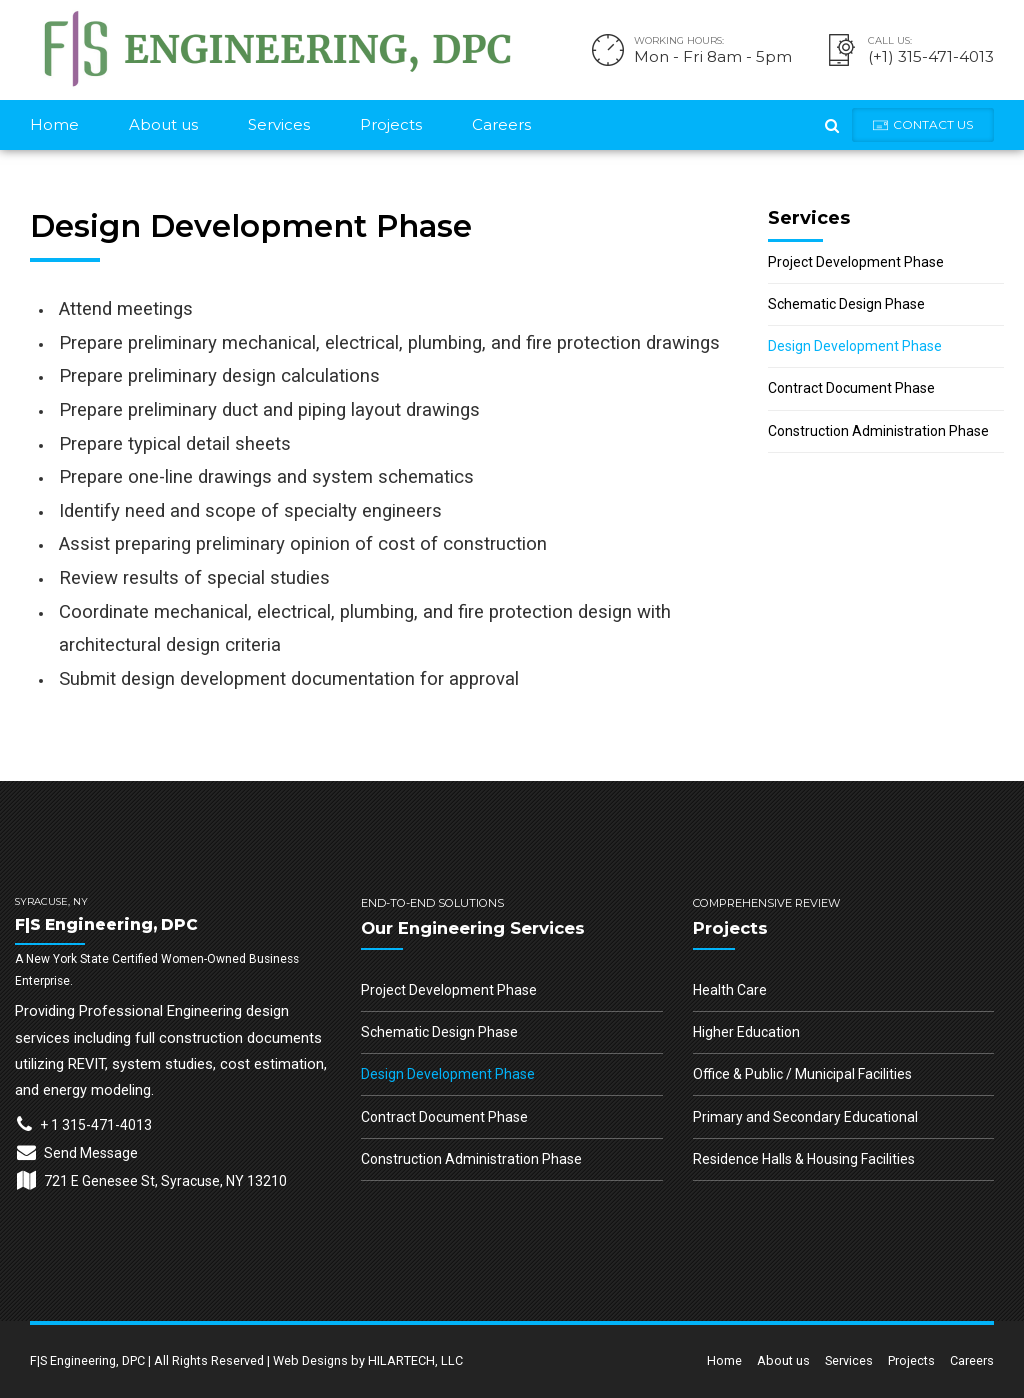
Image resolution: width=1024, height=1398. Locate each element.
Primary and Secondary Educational (805, 1117)
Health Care (730, 990)
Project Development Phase (856, 262)
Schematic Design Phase (846, 304)
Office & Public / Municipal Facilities (802, 1074)
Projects (391, 124)
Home (54, 124)
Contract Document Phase (851, 388)
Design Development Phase (855, 346)
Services (279, 124)
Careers (501, 124)
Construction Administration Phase (878, 431)
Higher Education (746, 1032)
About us (163, 124)
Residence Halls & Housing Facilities (804, 1159)
